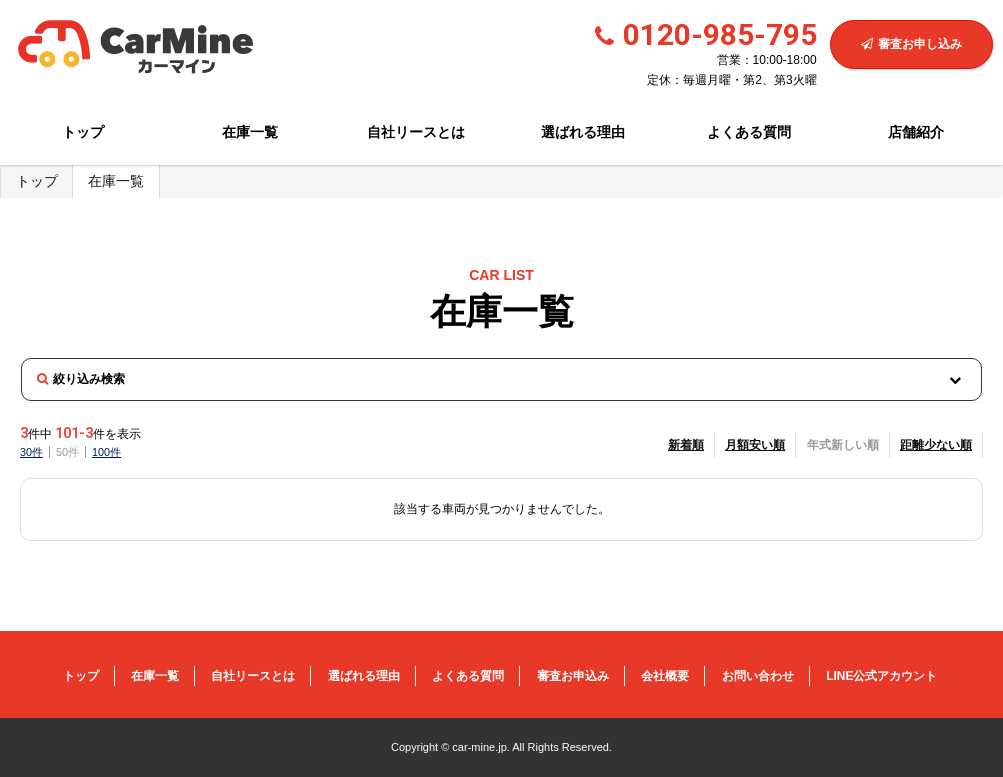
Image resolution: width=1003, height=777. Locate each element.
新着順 (686, 445)
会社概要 (665, 676)
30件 (31, 452)
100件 (106, 452)
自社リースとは (416, 132)
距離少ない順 (936, 445)
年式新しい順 (843, 445)
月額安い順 (755, 445)
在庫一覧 (250, 132)
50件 (67, 452)
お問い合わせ (758, 676)
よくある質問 (749, 132)
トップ (83, 132)
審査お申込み (573, 676)
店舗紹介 (916, 132)
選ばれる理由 (583, 132)
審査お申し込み (911, 44)
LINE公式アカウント (881, 676)
